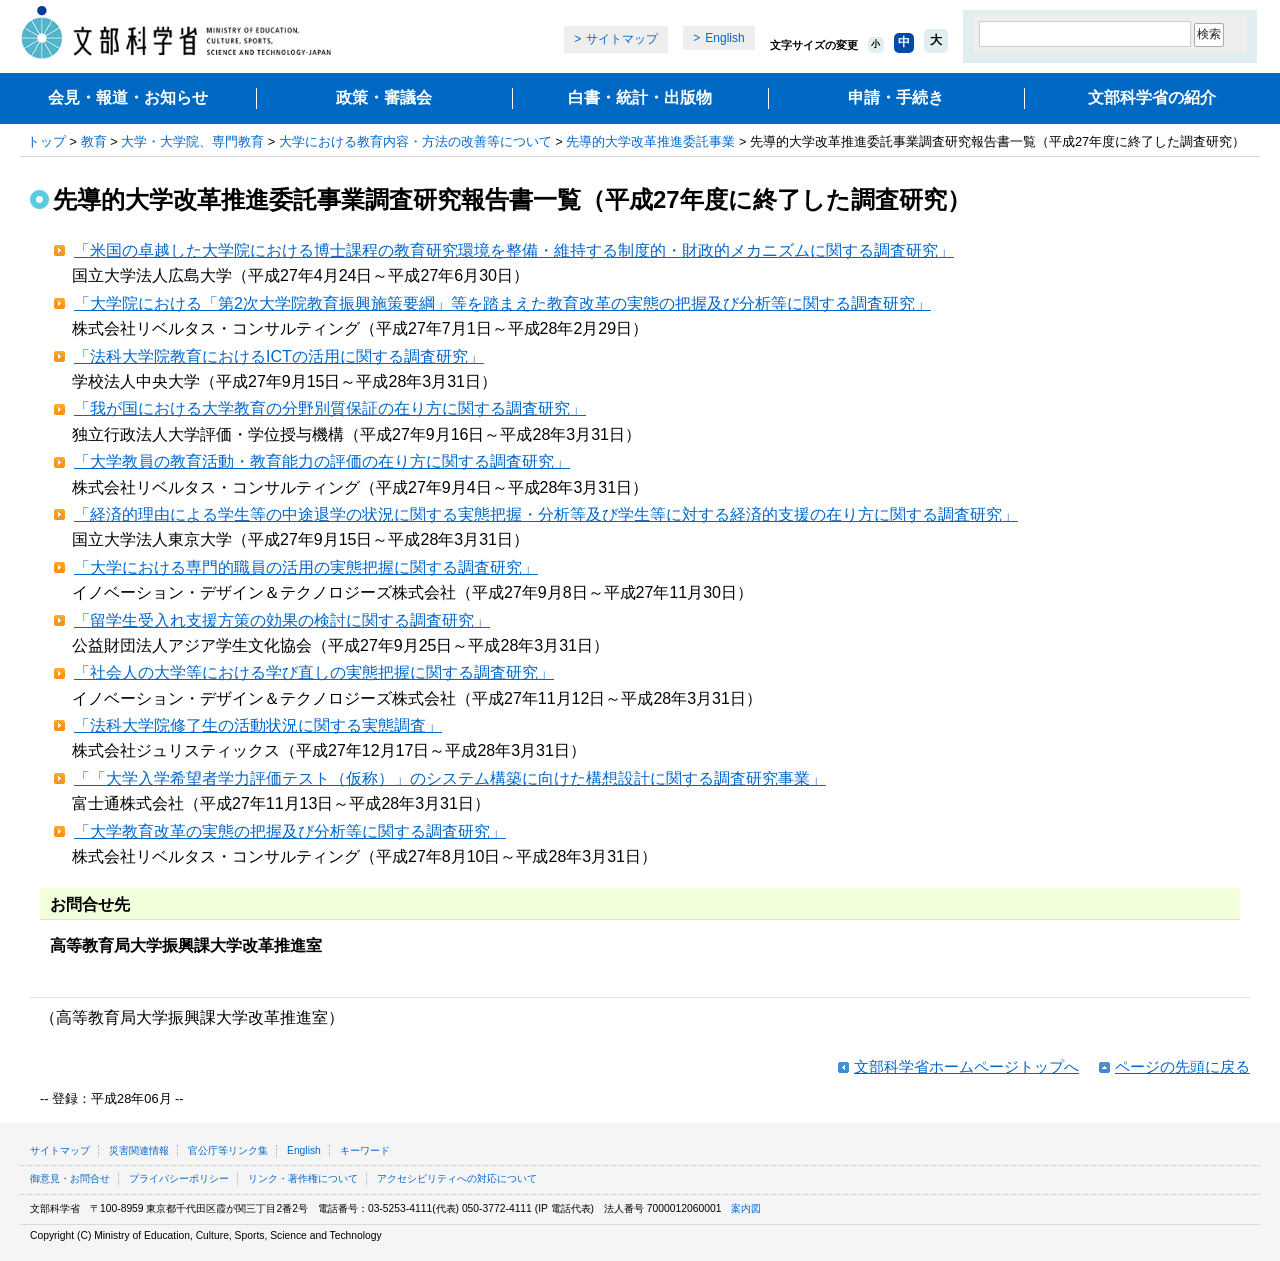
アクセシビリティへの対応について (457, 1178)
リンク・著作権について (303, 1178)
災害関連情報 (139, 1150)
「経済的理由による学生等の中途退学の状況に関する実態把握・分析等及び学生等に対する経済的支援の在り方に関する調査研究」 (546, 514)
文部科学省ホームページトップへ (966, 1066)
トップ (46, 141)
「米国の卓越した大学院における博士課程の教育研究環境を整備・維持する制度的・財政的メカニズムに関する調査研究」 (514, 250)
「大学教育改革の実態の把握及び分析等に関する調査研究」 (290, 831)
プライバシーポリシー (179, 1178)
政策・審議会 (384, 97)
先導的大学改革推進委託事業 (650, 141)
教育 (94, 141)
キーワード (365, 1150)
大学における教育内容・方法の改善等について (415, 141)
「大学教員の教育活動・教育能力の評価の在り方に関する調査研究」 (322, 461)
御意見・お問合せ (70, 1178)
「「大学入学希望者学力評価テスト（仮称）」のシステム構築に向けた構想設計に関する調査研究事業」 (450, 778)
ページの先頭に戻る (1182, 1066)
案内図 (746, 1208)
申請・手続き (896, 97)
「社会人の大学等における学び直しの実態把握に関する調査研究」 (314, 672)
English (724, 38)
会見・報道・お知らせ (128, 97)
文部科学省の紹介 (1152, 97)
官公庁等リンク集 (228, 1150)
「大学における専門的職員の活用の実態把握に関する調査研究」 (306, 567)
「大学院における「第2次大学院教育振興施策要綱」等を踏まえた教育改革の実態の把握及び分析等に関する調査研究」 (502, 303)
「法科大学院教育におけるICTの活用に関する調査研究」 (279, 356)
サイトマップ (622, 39)
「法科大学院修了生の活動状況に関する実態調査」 (258, 725)
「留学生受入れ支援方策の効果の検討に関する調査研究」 (282, 620)
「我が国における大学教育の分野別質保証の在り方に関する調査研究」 (330, 408)
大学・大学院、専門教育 (192, 141)
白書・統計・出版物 (640, 97)
